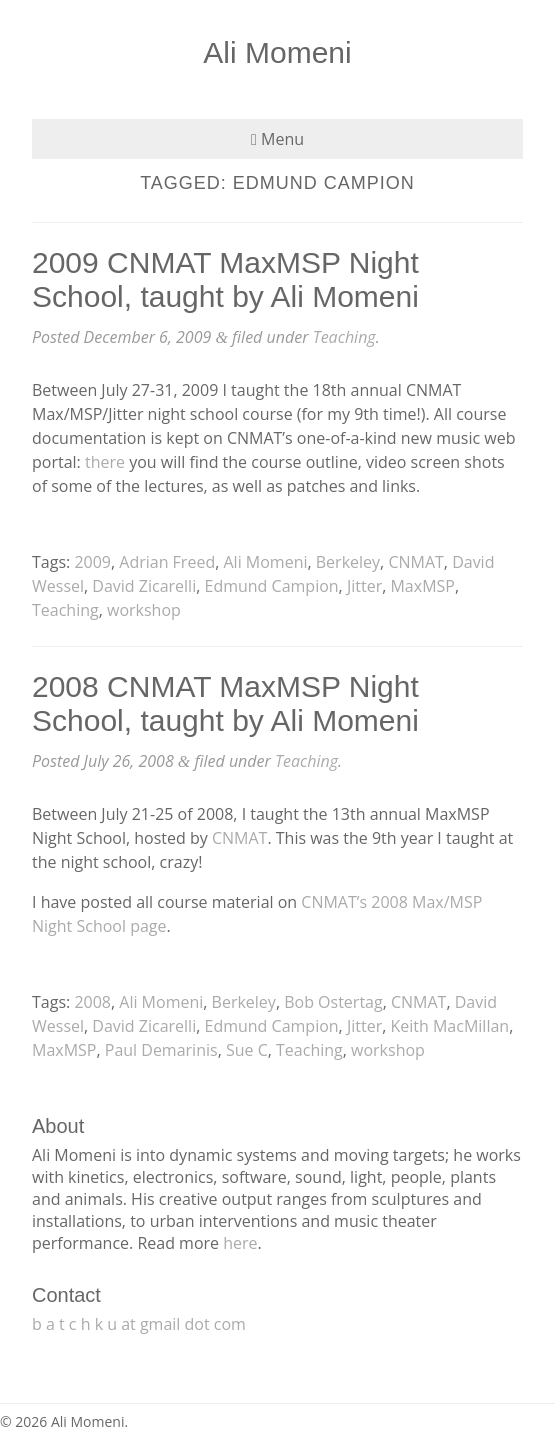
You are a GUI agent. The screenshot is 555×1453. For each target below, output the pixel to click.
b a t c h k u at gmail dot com (139, 1324)
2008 (92, 1002)
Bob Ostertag (333, 1002)
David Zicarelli (144, 586)
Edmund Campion (272, 586)
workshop (144, 610)
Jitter (364, 586)
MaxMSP (422, 586)
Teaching (344, 337)
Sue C (247, 1050)
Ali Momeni (277, 52)
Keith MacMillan (449, 1026)
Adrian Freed (167, 562)
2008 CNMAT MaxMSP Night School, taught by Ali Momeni (225, 703)
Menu (277, 139)
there (105, 462)
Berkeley (348, 562)
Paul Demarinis (161, 1050)
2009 (92, 562)
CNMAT (415, 562)
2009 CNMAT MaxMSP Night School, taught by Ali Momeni (225, 279)
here (240, 1243)
